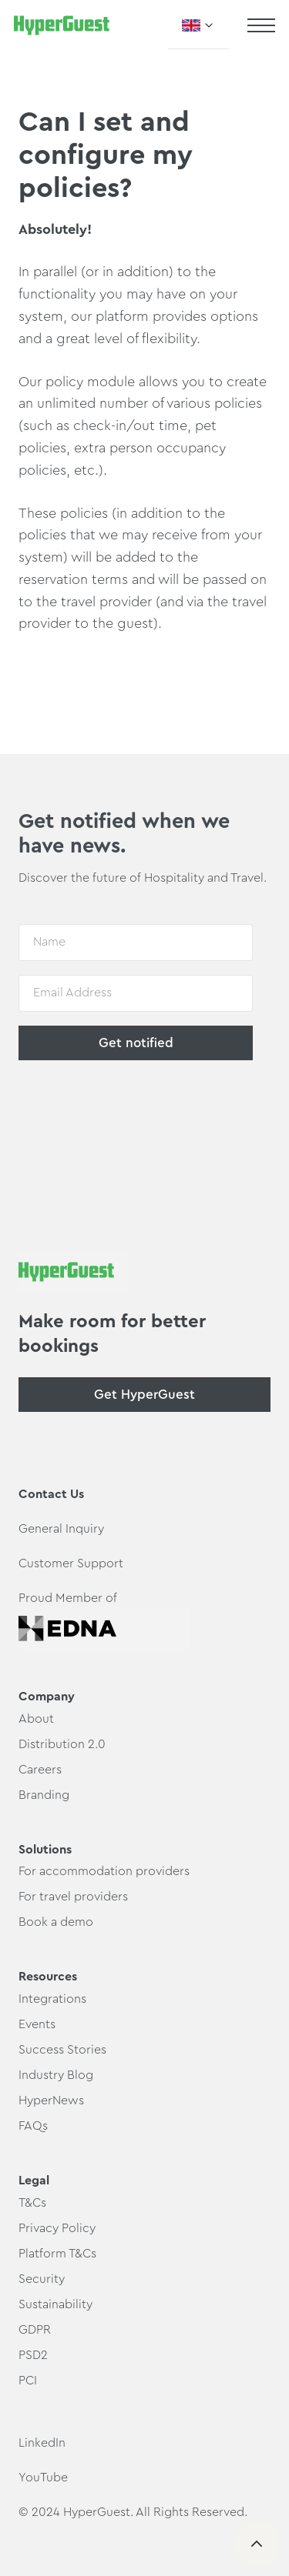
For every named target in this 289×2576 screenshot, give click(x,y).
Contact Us (51, 1494)
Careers (40, 1769)
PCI (27, 2380)
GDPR (34, 2330)
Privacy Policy (57, 2228)
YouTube (43, 2477)
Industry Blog (55, 2075)
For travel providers (73, 1896)
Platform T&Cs (57, 2253)
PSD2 (33, 2355)
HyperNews (51, 2100)
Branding (43, 1795)
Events (36, 2024)
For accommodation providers (104, 1871)
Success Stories (62, 2050)
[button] (198, 25)
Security (41, 2279)
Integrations (52, 1999)
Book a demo (55, 1922)
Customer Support (70, 1563)
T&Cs (32, 2203)
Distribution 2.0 (62, 1744)
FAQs (33, 2126)
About (36, 1719)
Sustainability (55, 2304)
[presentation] (135, 1106)
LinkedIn (42, 2443)
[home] (61, 25)
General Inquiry (61, 1529)
